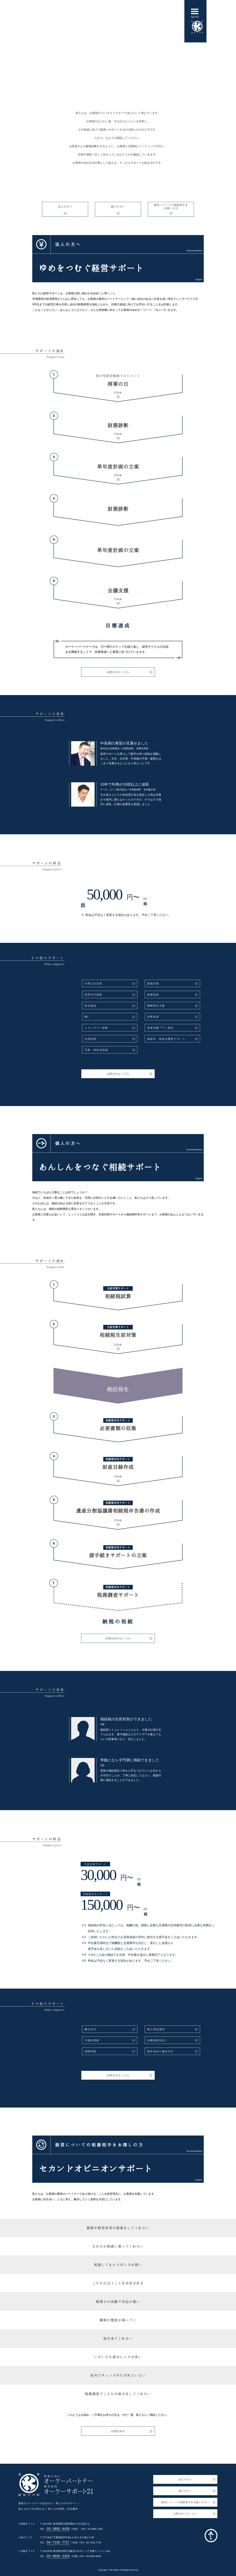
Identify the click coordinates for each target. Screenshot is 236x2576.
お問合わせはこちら (118, 1638)
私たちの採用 (56, 2508)
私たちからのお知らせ (31, 2508)
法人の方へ (185, 2479)
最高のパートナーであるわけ (35, 2503)
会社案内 (72, 2508)
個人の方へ (185, 2490)
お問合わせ (118, 2431)
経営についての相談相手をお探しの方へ (185, 2502)
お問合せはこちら (118, 672)
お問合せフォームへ (185, 2513)
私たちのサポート (66, 2503)
